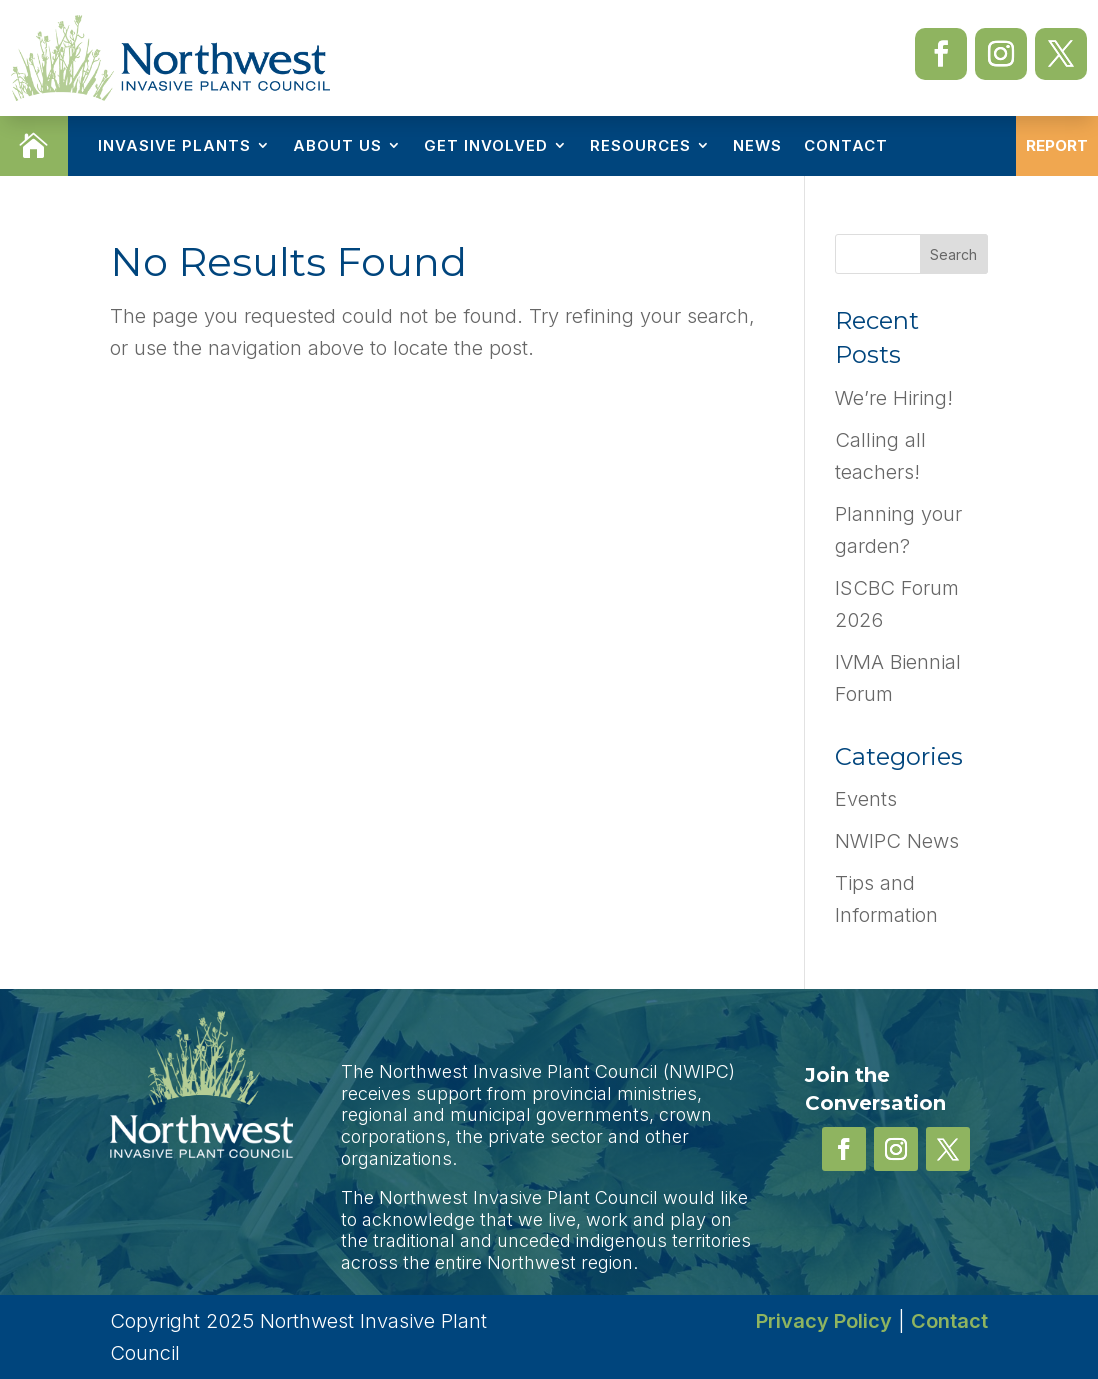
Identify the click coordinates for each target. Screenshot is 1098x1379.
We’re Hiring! (894, 398)
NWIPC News (897, 841)
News (757, 145)
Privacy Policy (824, 1321)
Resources (640, 145)
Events (866, 799)
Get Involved (486, 145)
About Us (337, 145)
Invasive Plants (174, 145)
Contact (846, 145)
